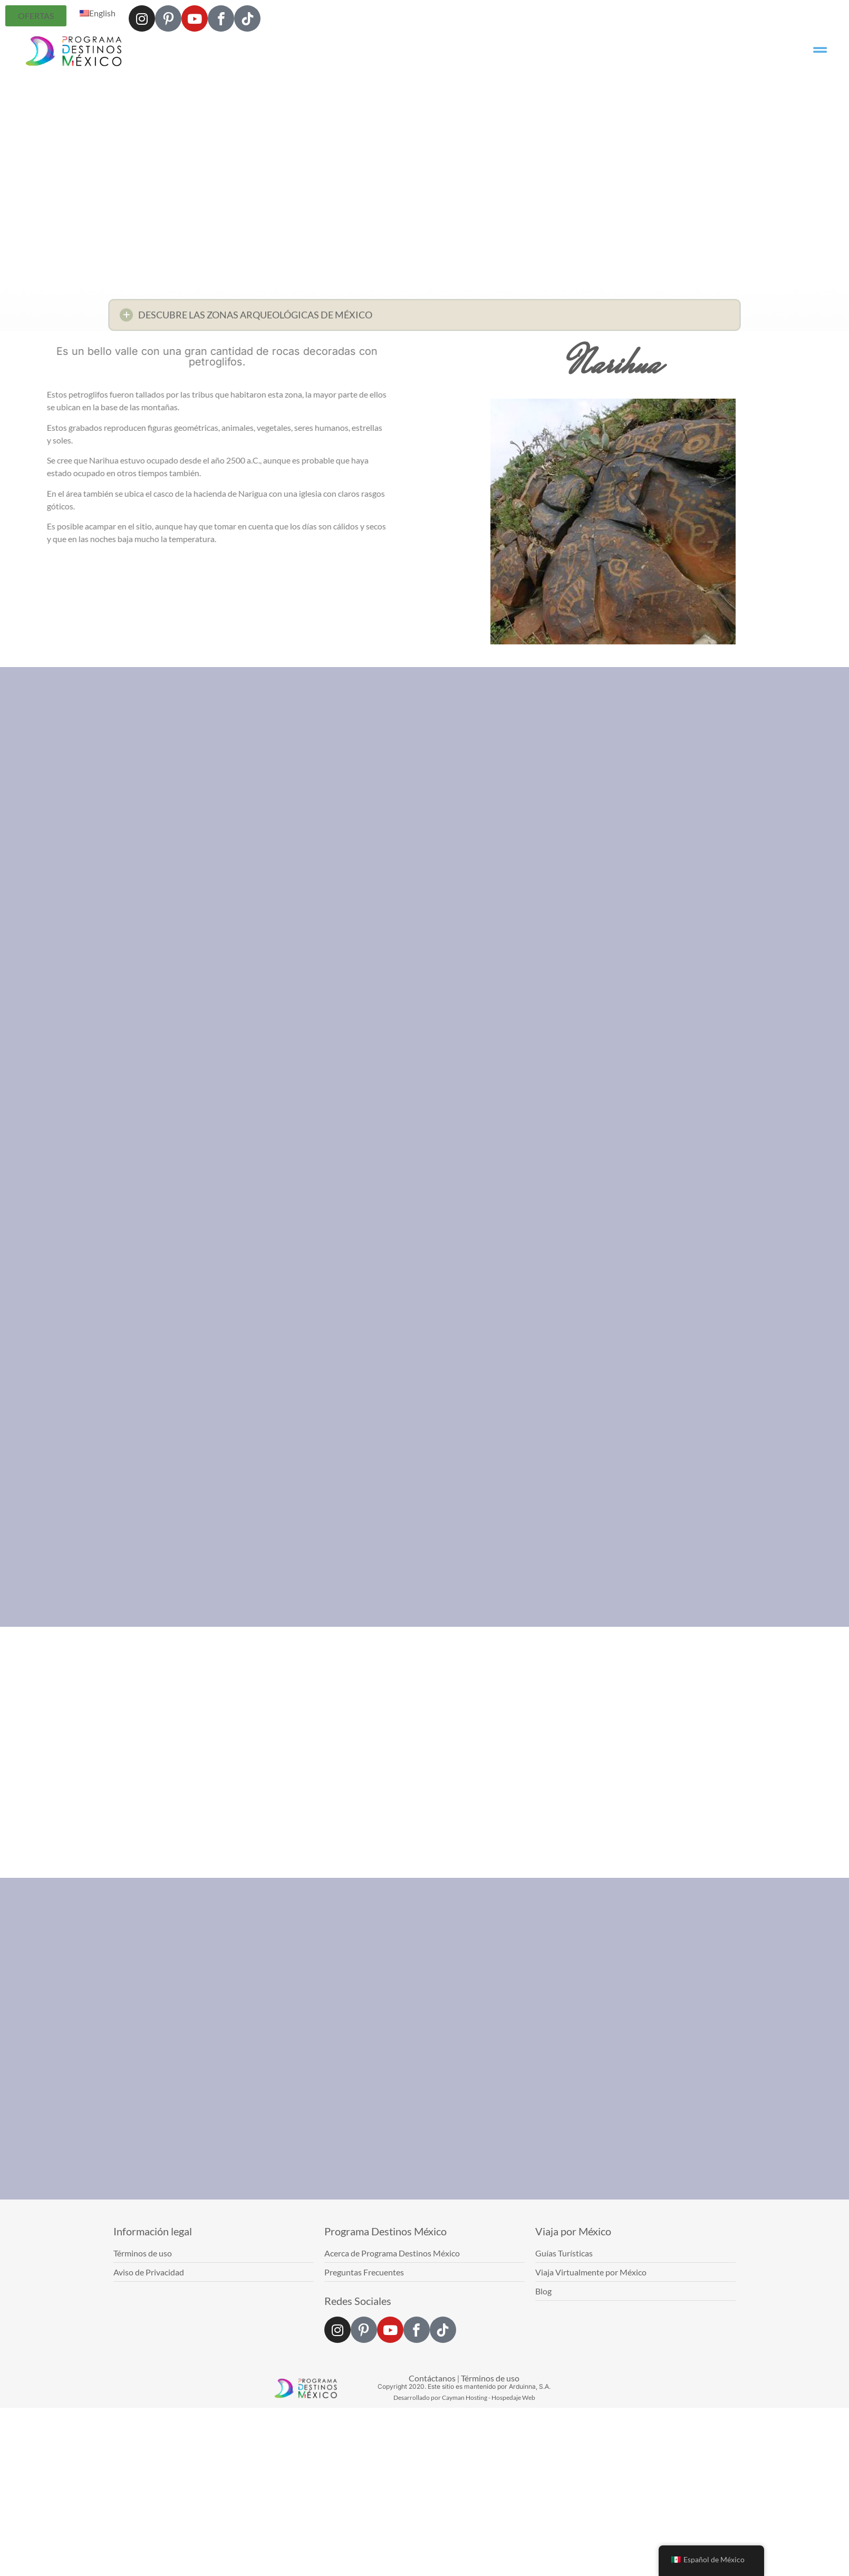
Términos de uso (490, 2378)
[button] (424, 317)
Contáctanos (432, 2378)
